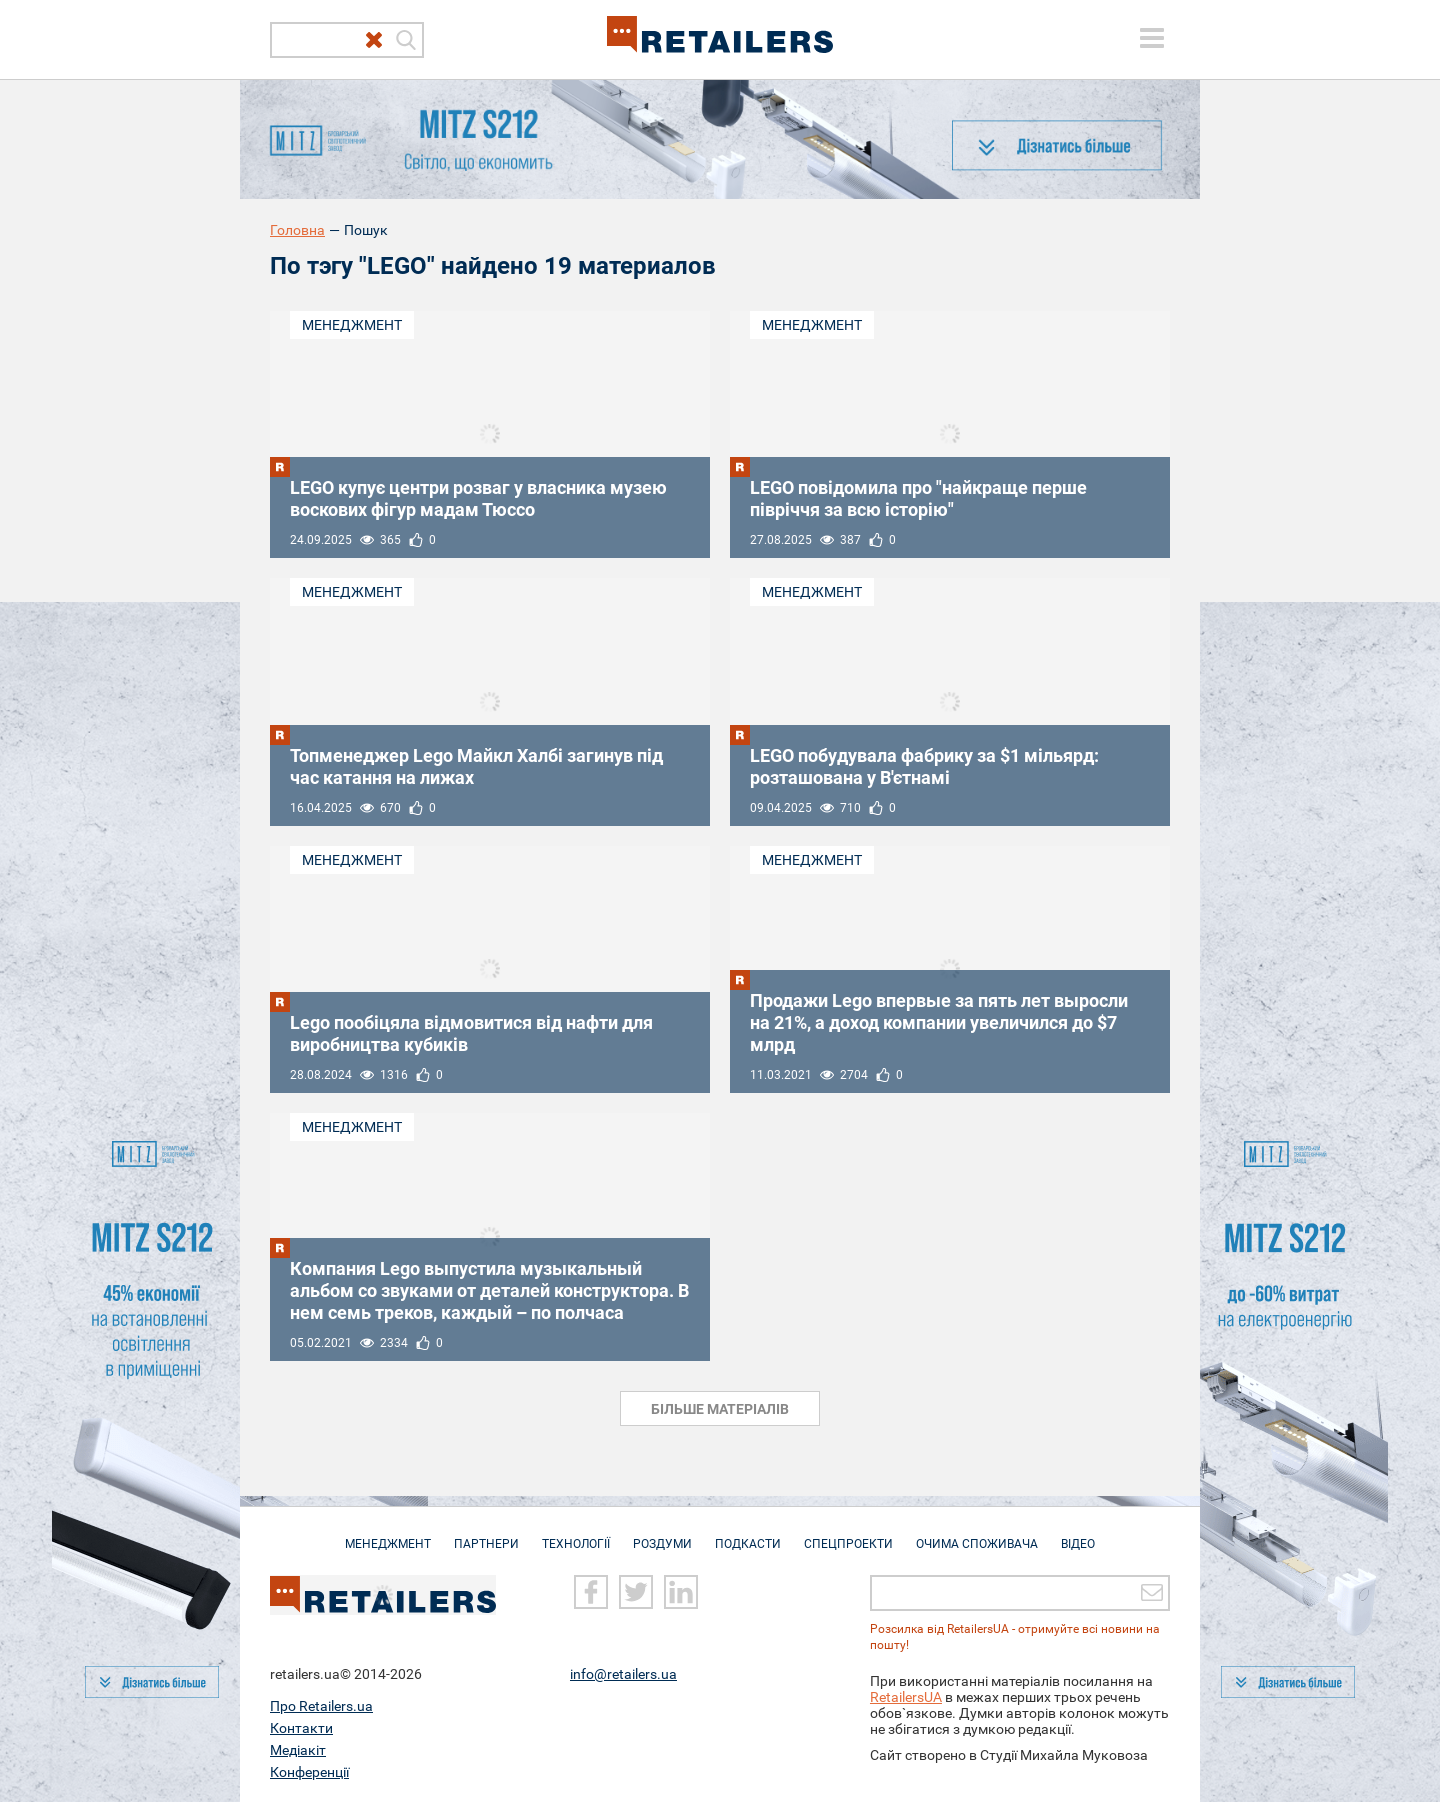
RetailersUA (906, 1696)
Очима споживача (977, 1534)
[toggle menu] (1152, 38)
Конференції (309, 1771)
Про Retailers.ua (321, 1705)
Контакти (301, 1727)
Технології (576, 1534)
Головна (297, 230)
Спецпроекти (848, 1534)
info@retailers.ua (623, 1673)
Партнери (486, 1534)
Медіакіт (298, 1749)
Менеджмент (352, 325)
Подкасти (748, 1534)
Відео (1078, 1534)
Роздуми (662, 1534)
